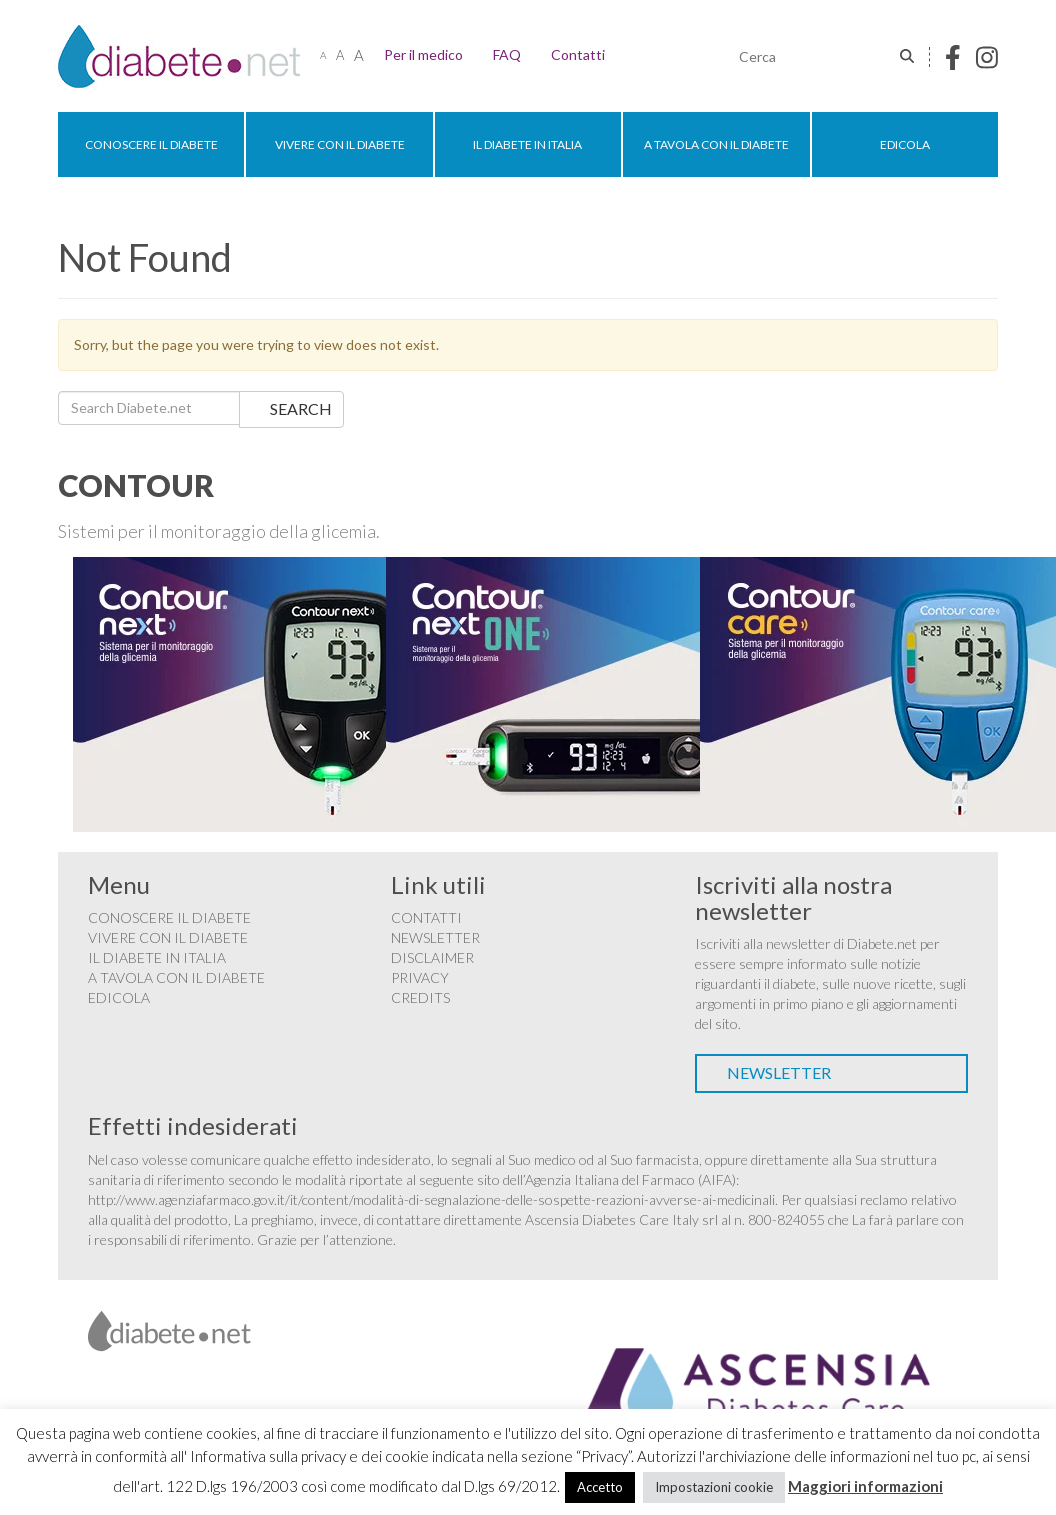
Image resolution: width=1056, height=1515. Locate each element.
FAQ (507, 54)
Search (301, 408)
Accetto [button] (600, 1487)
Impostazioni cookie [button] (714, 1487)
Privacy (420, 977)
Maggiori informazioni (865, 1486)
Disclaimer (432, 957)
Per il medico (423, 54)
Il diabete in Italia (527, 144)
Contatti (578, 54)
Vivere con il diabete (340, 144)
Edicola (905, 144)
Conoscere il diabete (151, 144)
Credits (420, 997)
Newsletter (435, 937)
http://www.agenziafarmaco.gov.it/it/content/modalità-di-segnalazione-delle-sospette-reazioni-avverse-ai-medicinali (431, 1199)
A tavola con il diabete (716, 144)
